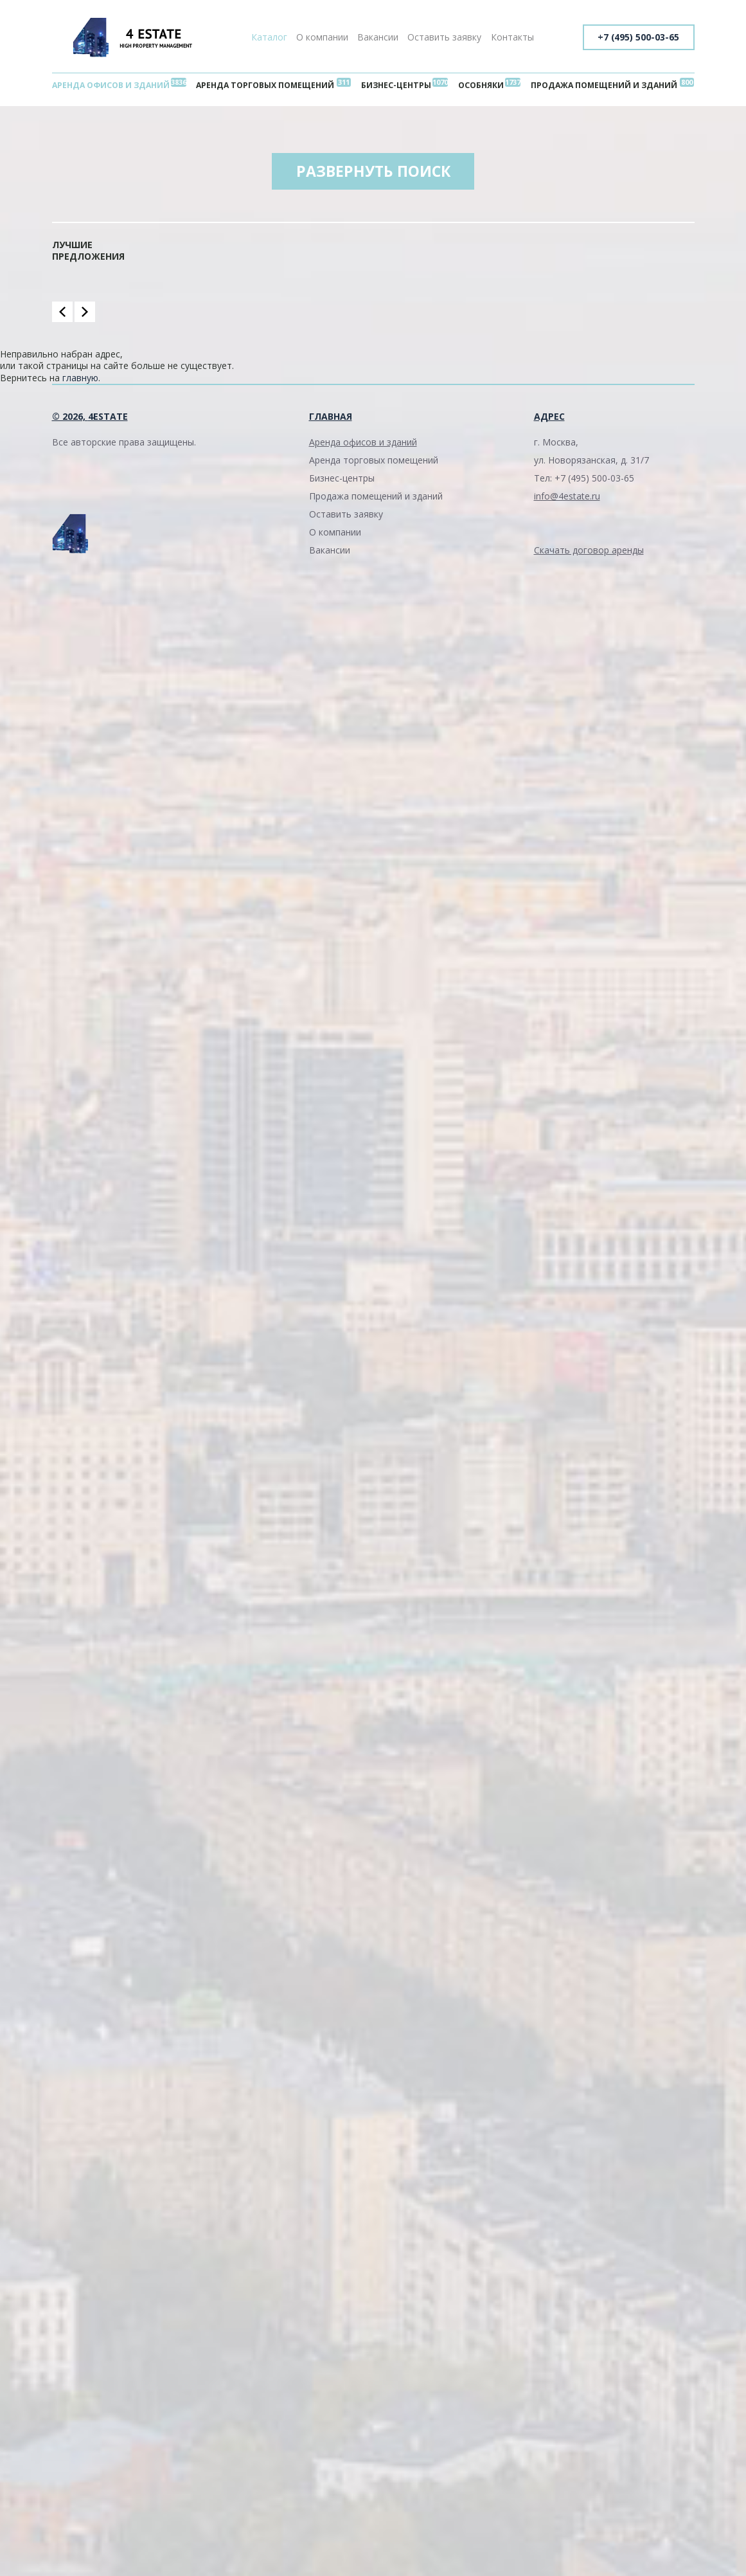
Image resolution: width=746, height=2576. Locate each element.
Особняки (479, 85)
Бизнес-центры (397, 85)
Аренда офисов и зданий (112, 85)
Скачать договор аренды (589, 552)
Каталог (269, 37)
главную (80, 380)
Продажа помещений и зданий (602, 85)
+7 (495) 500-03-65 (638, 37)
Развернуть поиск (373, 173)
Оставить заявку (444, 37)
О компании (322, 37)
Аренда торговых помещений (268, 85)
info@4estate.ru (567, 498)
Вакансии (377, 37)
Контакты (512, 37)
